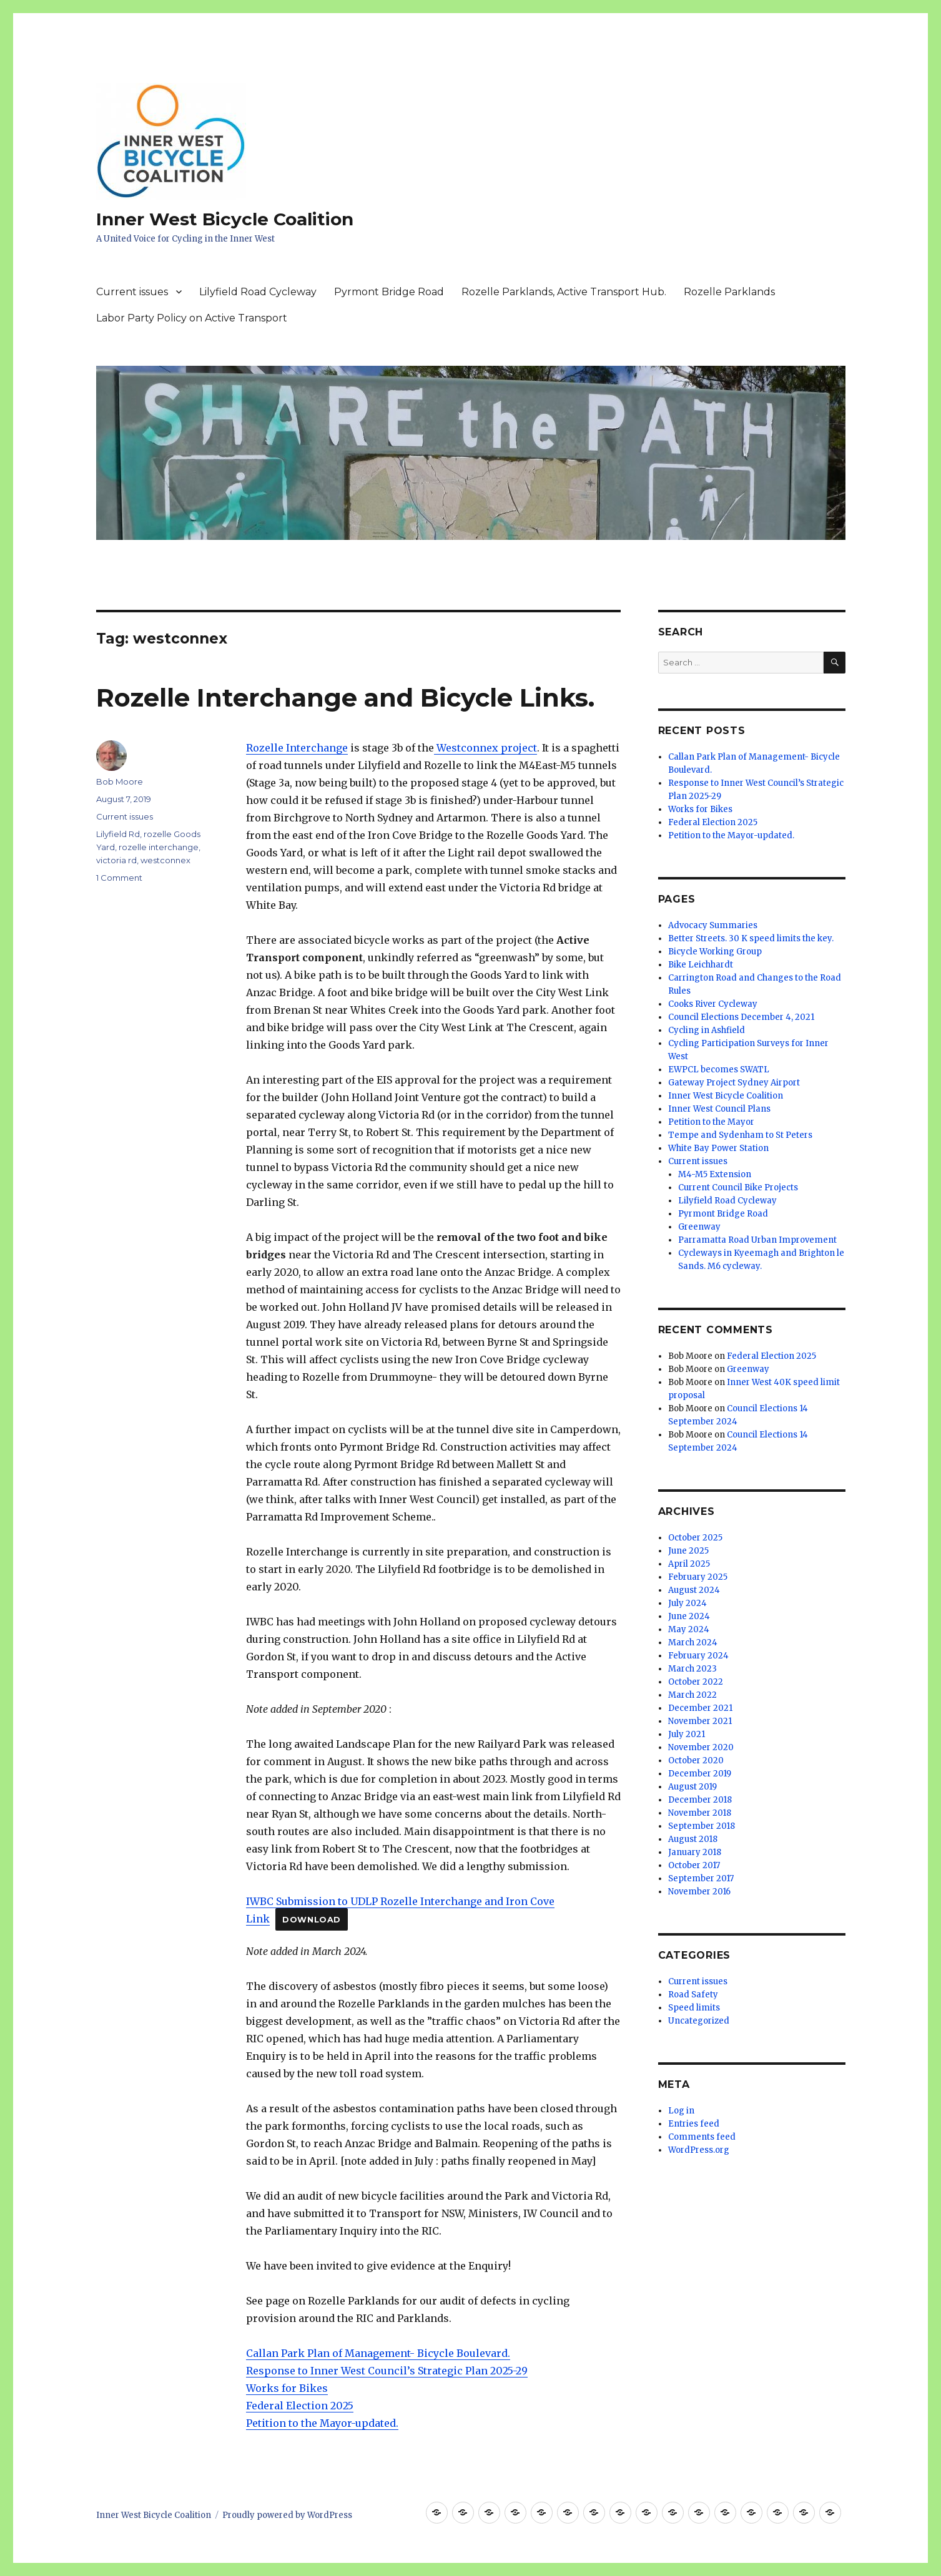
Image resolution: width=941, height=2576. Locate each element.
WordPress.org (698, 2150)
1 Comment (119, 878)
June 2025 (688, 1550)
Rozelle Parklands (729, 292)
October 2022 (695, 1682)
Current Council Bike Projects (738, 1187)
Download (311, 1919)
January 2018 (694, 1852)
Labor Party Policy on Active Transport (191, 318)
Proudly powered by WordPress (287, 2515)
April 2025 (689, 1564)
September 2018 (701, 1826)
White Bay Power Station (718, 1148)
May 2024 (688, 1629)
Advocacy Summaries (712, 925)
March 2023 (692, 1668)
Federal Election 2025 (299, 2405)
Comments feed (702, 2137)
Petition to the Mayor (711, 1122)
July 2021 (686, 1734)
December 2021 (700, 1708)
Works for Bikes (287, 2388)
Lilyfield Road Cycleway (258, 292)
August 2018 (692, 1839)
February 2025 (697, 1577)
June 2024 (689, 1616)
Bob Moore (119, 781)
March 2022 (692, 1695)
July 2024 (687, 1603)
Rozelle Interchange (297, 748)
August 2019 (692, 1786)
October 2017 (694, 1865)
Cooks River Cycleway (712, 1004)
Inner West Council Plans (719, 1109)
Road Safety (693, 1994)
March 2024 (692, 1642)
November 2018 (699, 1813)
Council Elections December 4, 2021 (741, 1017)
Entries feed (693, 2123)
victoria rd (116, 860)
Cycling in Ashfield (706, 1030)
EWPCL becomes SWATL (718, 1069)
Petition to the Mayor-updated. (322, 2423)
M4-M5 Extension (714, 1174)
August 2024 (694, 1590)
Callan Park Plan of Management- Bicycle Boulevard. (378, 2353)
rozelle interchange (159, 847)
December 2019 (699, 1773)
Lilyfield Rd (118, 834)
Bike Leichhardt (700, 964)
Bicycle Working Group (715, 951)
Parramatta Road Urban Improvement (757, 1240)
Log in (681, 2110)
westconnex (165, 860)
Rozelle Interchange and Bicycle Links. (345, 697)
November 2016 (699, 1891)
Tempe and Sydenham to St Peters (740, 1135)
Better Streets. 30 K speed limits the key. (751, 938)
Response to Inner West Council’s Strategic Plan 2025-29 (387, 2370)
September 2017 (701, 1878)
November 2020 (701, 1747)
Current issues (132, 292)
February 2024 (698, 1655)
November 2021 (700, 1721)
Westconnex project (485, 748)
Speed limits (694, 2007)
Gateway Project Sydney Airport (734, 1082)
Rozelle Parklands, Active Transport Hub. (563, 292)
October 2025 (695, 1537)
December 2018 (700, 1800)
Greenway (699, 1227)
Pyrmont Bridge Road (389, 292)
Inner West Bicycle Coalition (224, 219)
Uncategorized (698, 2020)
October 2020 (696, 1760)
